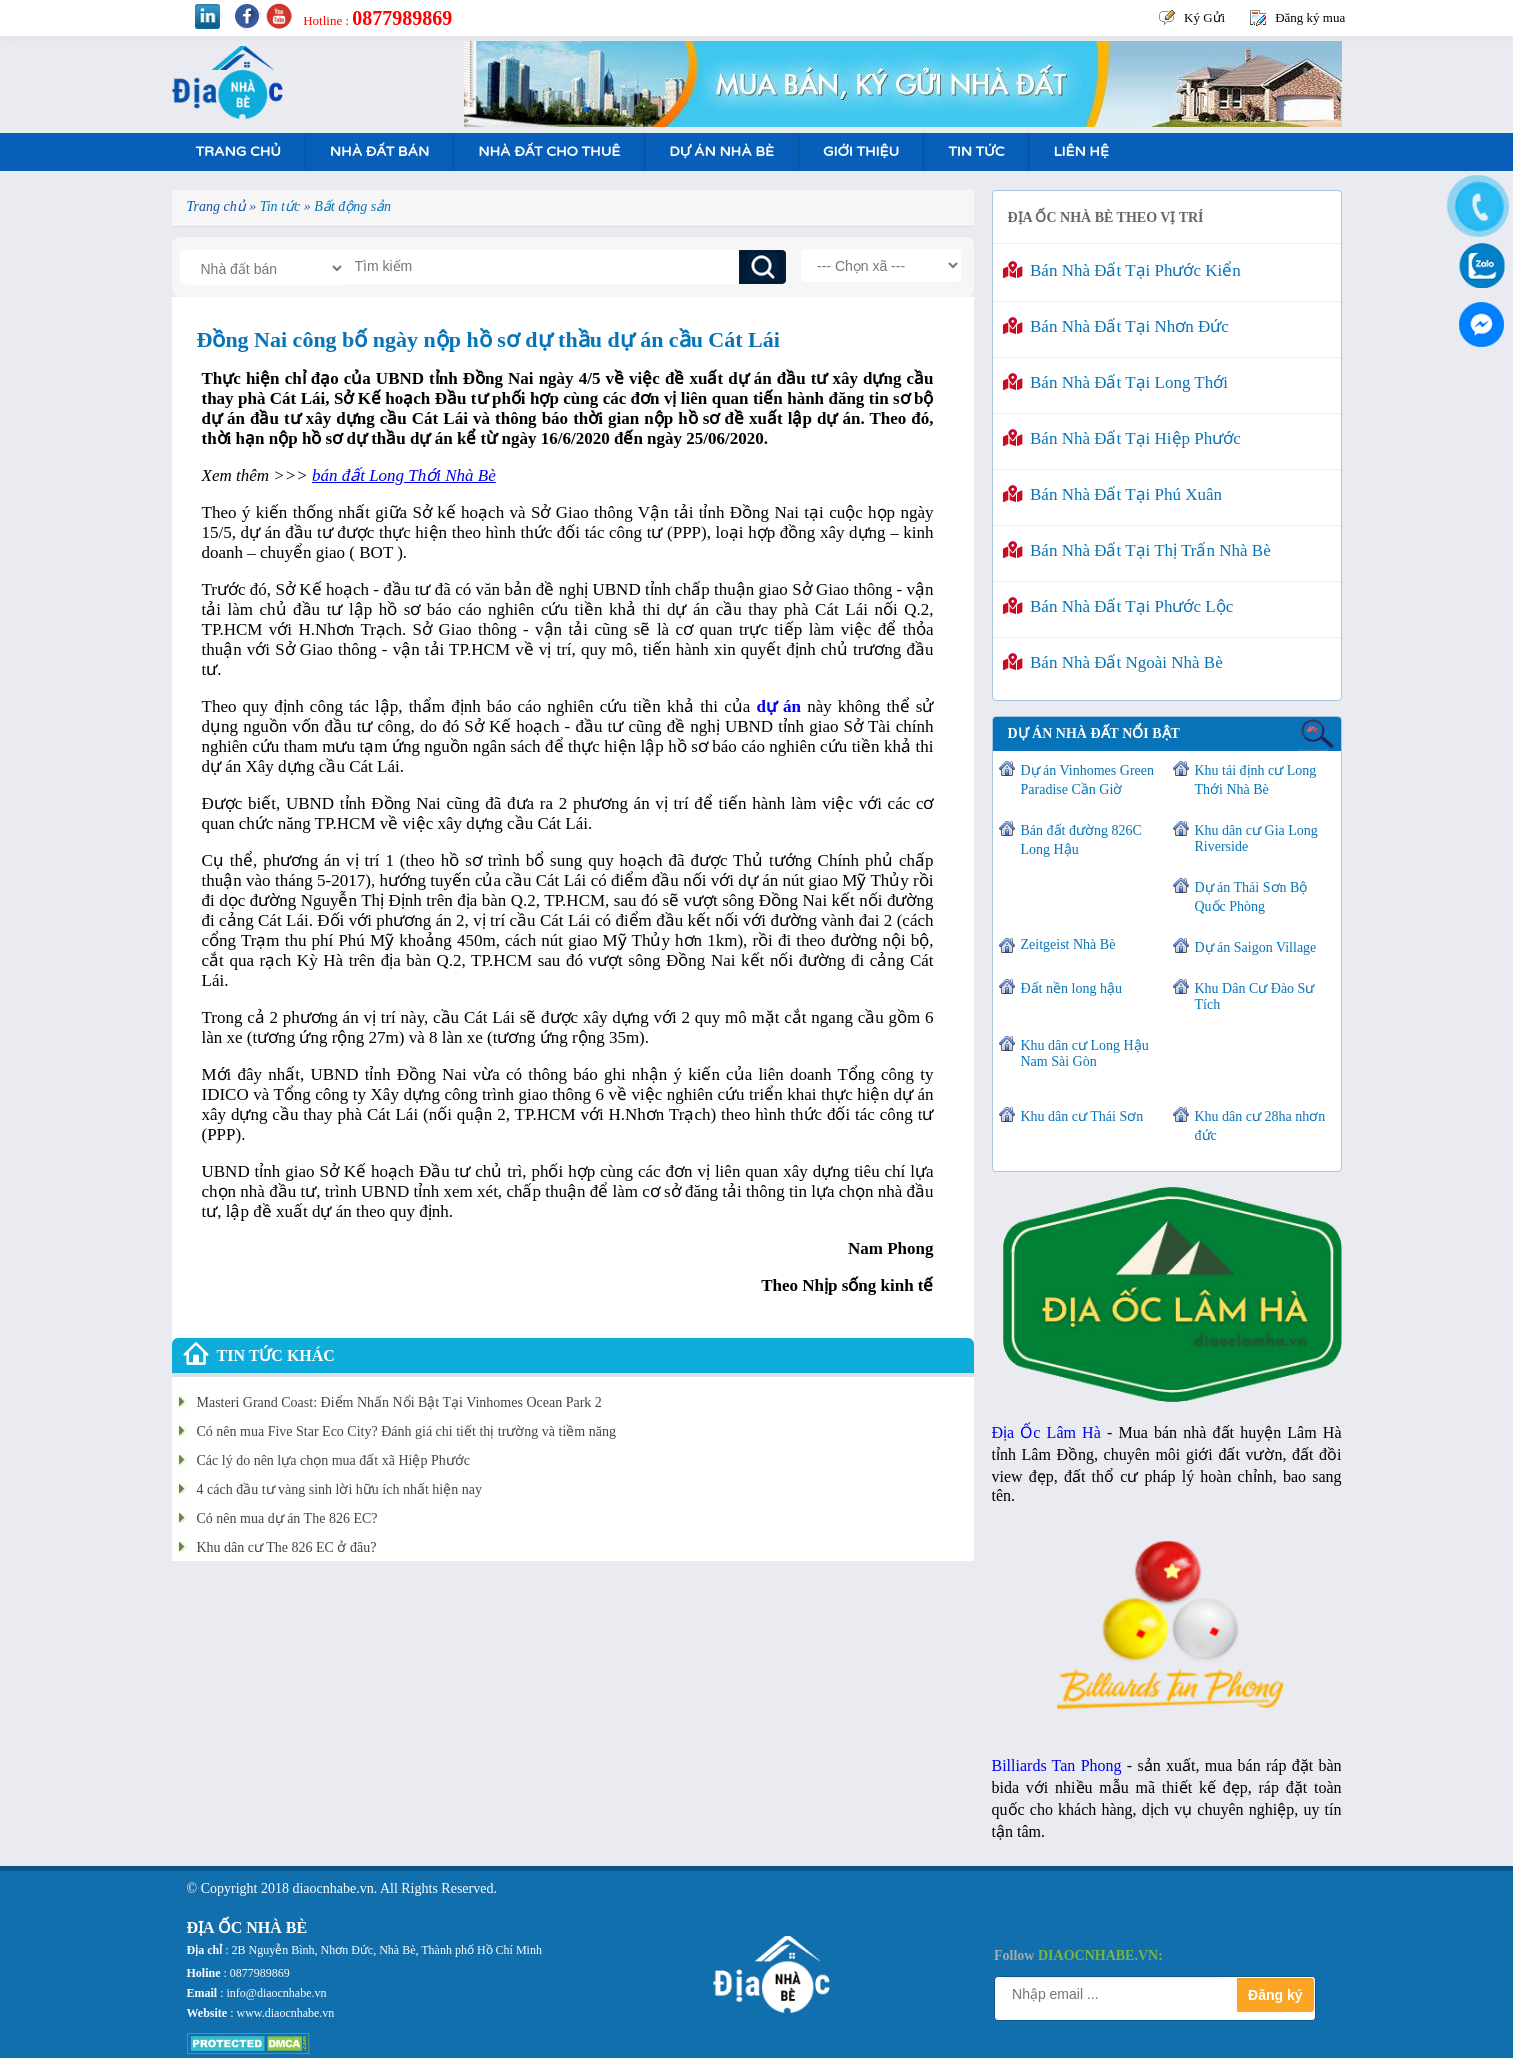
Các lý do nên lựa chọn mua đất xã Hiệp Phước (333, 1460)
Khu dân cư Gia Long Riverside (1256, 838)
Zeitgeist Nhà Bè (1068, 944)
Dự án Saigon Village (1256, 947)
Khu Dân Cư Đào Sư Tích (1255, 996)
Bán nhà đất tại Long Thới (1115, 382)
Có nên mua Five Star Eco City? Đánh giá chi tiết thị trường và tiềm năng (406, 1431)
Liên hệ (1080, 151)
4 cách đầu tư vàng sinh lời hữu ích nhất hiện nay (339, 1489)
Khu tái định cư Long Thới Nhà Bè (1256, 780)
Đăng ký (1275, 1995)
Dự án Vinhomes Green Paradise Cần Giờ (1087, 780)
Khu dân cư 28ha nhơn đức (1260, 1126)
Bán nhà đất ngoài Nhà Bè (1113, 662)
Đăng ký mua (1310, 17)
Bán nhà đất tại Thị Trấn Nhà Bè (1137, 550)
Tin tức (976, 151)
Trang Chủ (238, 151)
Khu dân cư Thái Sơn (1082, 1116)
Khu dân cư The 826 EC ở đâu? (287, 1547)
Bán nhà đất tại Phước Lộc (1118, 606)
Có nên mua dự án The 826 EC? (287, 1518)
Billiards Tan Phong (1057, 1765)
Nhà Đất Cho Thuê (549, 151)
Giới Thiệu (861, 151)
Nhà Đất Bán (379, 151)
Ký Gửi (1204, 17)
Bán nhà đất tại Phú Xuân (1113, 494)
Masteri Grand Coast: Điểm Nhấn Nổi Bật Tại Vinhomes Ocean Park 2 (399, 1402)
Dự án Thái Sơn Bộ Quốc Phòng (1251, 897)
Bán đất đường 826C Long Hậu (1081, 840)
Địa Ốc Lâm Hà (1046, 1432)
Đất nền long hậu (1071, 988)
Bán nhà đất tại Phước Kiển (1122, 270)
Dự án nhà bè (721, 151)
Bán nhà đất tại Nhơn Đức (1116, 326)
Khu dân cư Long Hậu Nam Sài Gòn (1085, 1053)
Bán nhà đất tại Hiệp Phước (1122, 438)
